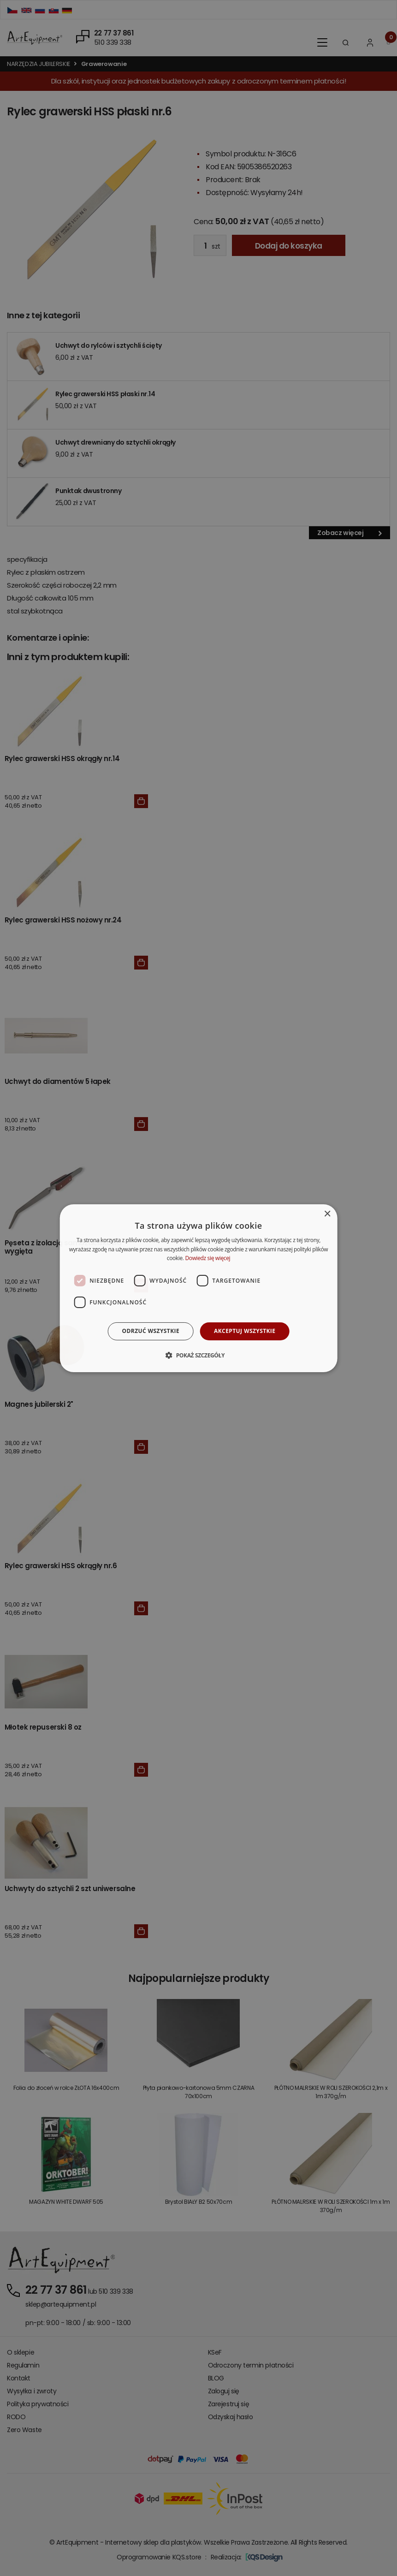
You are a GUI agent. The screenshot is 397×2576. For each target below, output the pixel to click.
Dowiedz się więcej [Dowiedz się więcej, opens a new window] (207, 1258)
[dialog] (198, 1288)
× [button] (327, 1213)
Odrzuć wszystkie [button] (150, 1331)
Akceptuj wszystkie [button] (244, 1331)
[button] (198, 1355)
